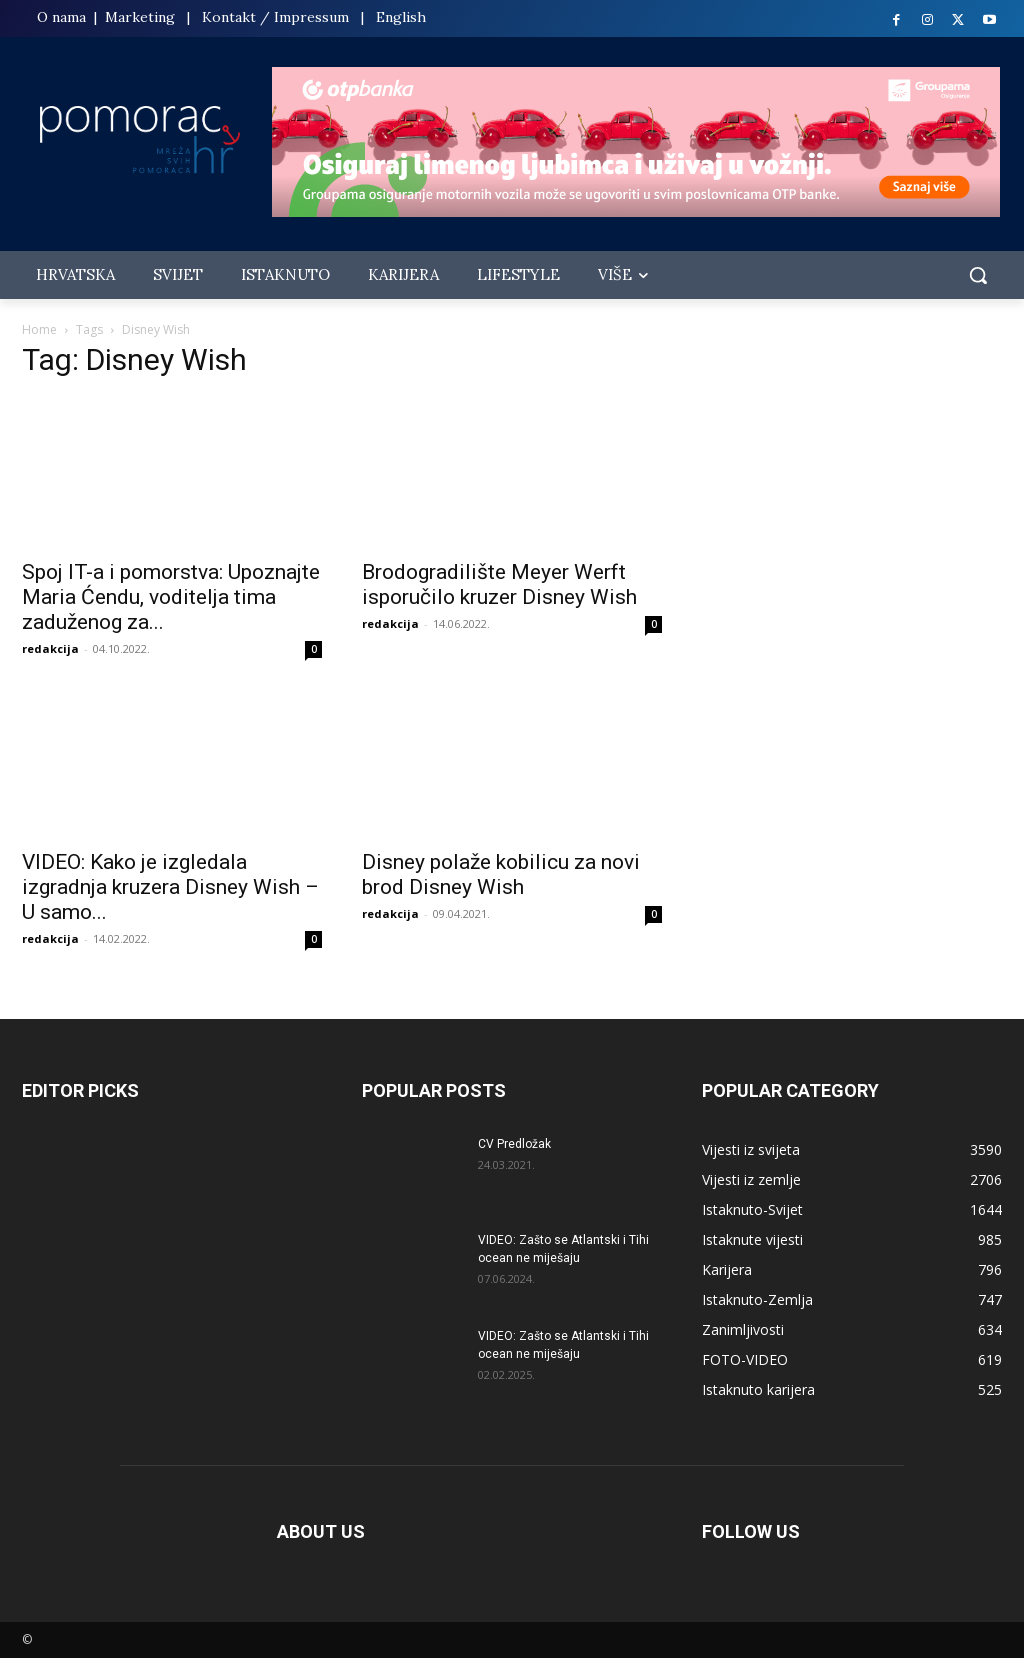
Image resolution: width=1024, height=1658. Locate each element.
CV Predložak (514, 1144)
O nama (63, 17)
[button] (978, 275)
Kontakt (229, 17)
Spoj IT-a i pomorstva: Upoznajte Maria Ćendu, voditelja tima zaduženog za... (171, 597)
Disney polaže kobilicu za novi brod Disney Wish (501, 874)
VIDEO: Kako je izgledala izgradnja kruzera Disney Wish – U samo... (170, 887)
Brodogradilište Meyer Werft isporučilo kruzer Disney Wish (499, 584)
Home (39, 329)
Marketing (140, 17)
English (401, 17)
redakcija (50, 648)
